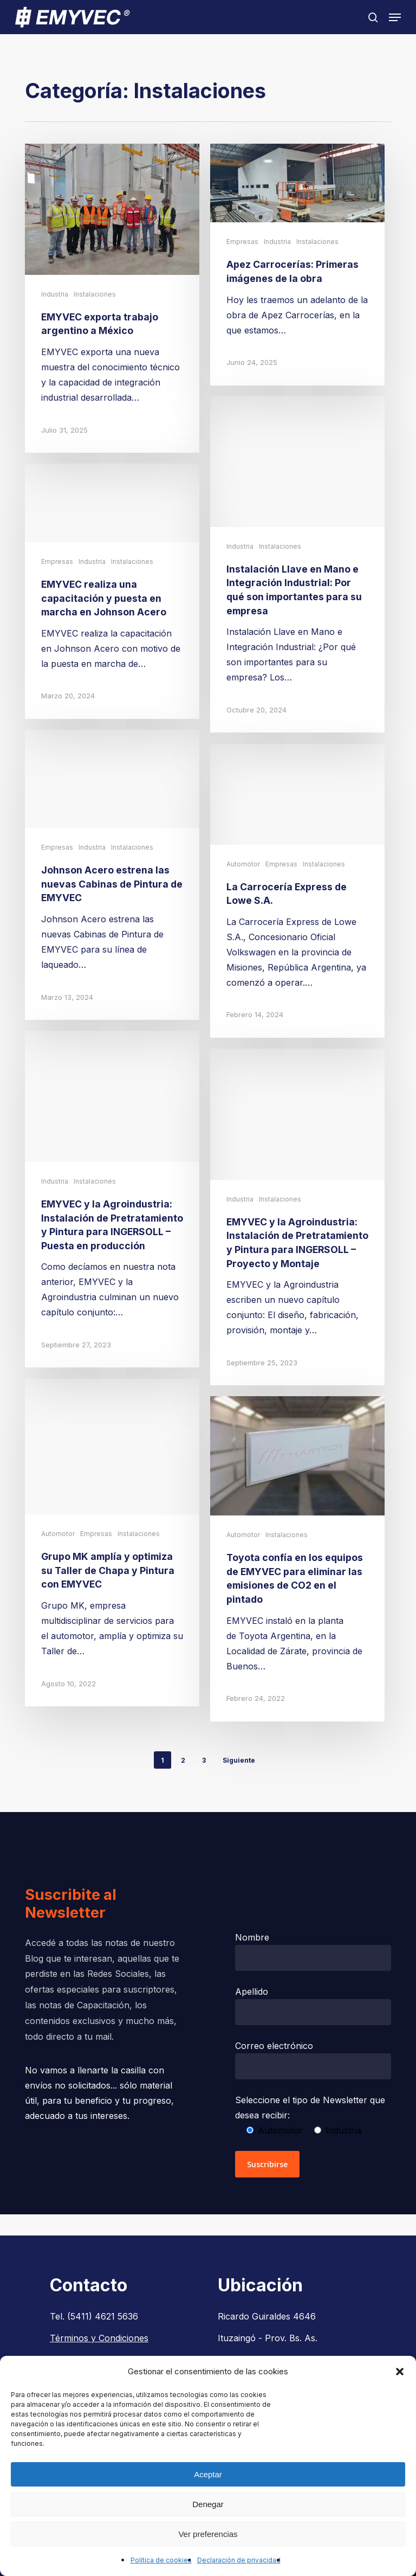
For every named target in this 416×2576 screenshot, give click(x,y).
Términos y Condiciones (99, 2338)
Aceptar (208, 2474)
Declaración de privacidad (239, 2560)
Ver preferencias (207, 2534)
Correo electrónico (313, 2059)
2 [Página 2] (183, 1760)
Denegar (208, 2504)
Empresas (242, 241)
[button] (399, 2371)
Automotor (243, 898)
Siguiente (239, 1760)
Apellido (313, 2005)
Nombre (313, 1951)
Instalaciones (95, 294)
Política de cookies (161, 2560)
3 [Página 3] (204, 1760)
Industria (54, 294)
